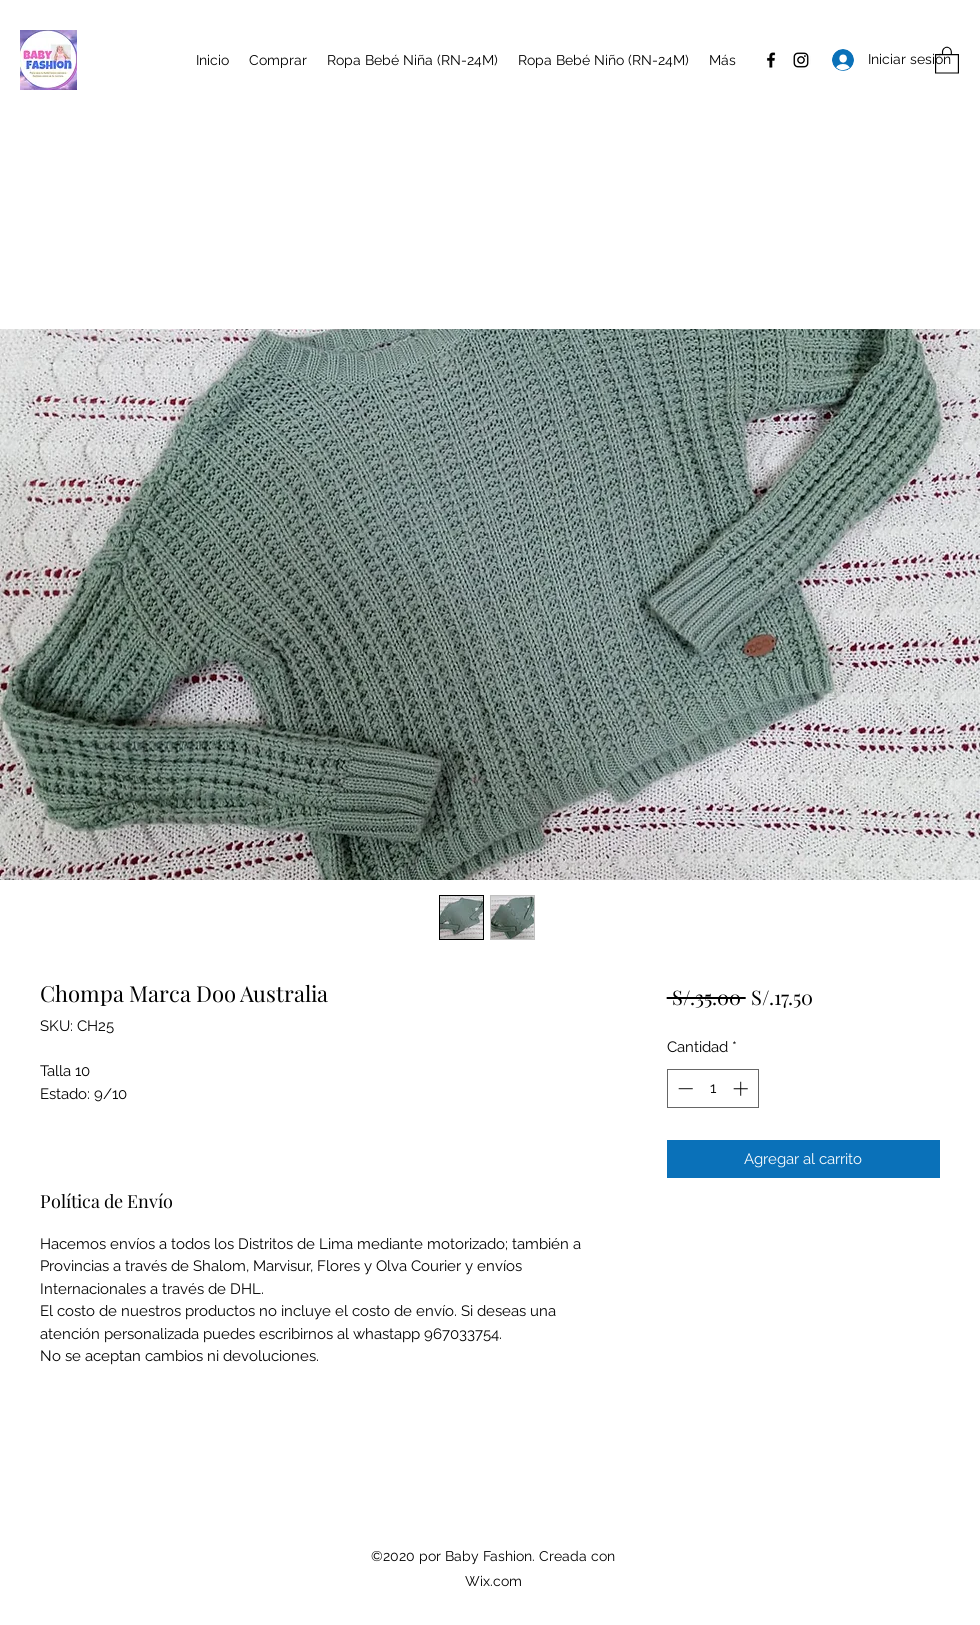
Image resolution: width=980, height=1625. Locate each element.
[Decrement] (683, 1088)
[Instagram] (801, 60)
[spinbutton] (712, 1088)
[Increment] (742, 1088)
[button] (947, 59)
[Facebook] (771, 60)
